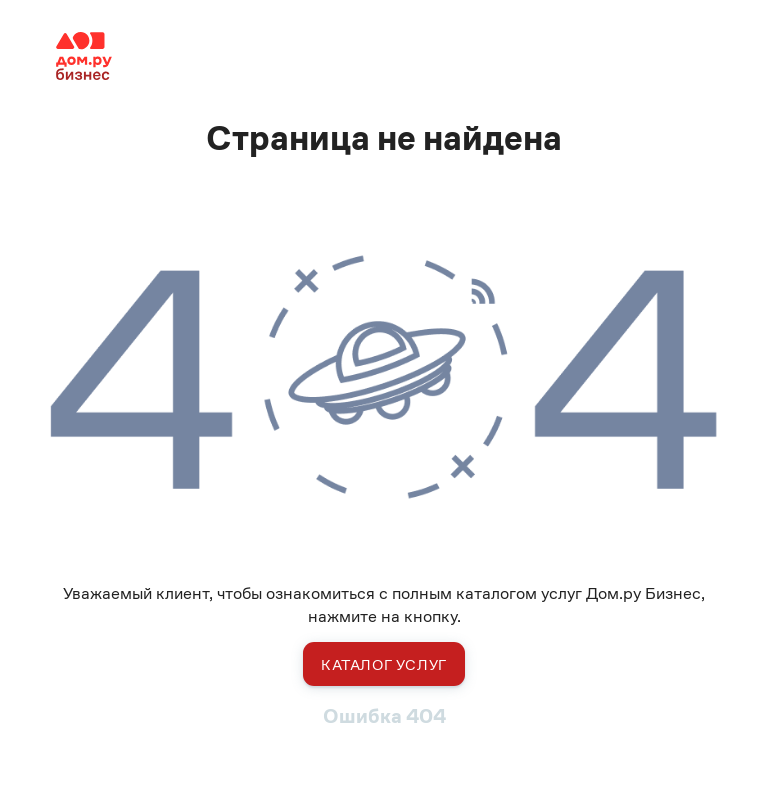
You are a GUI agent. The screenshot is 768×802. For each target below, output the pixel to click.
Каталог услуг (384, 664)
